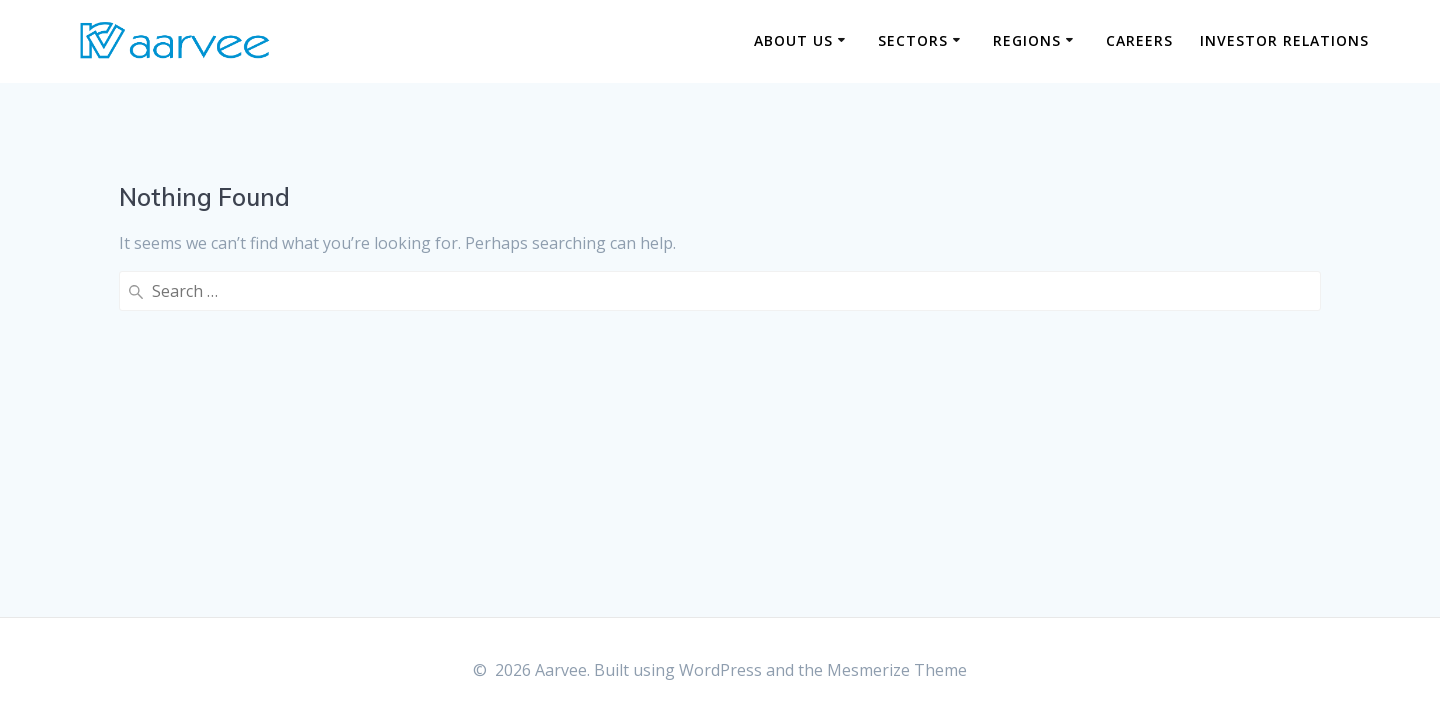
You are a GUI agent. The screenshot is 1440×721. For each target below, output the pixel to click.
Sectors (913, 40)
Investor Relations (1284, 40)
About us (793, 40)
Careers (1139, 40)
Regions (1027, 40)
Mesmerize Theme (897, 670)
